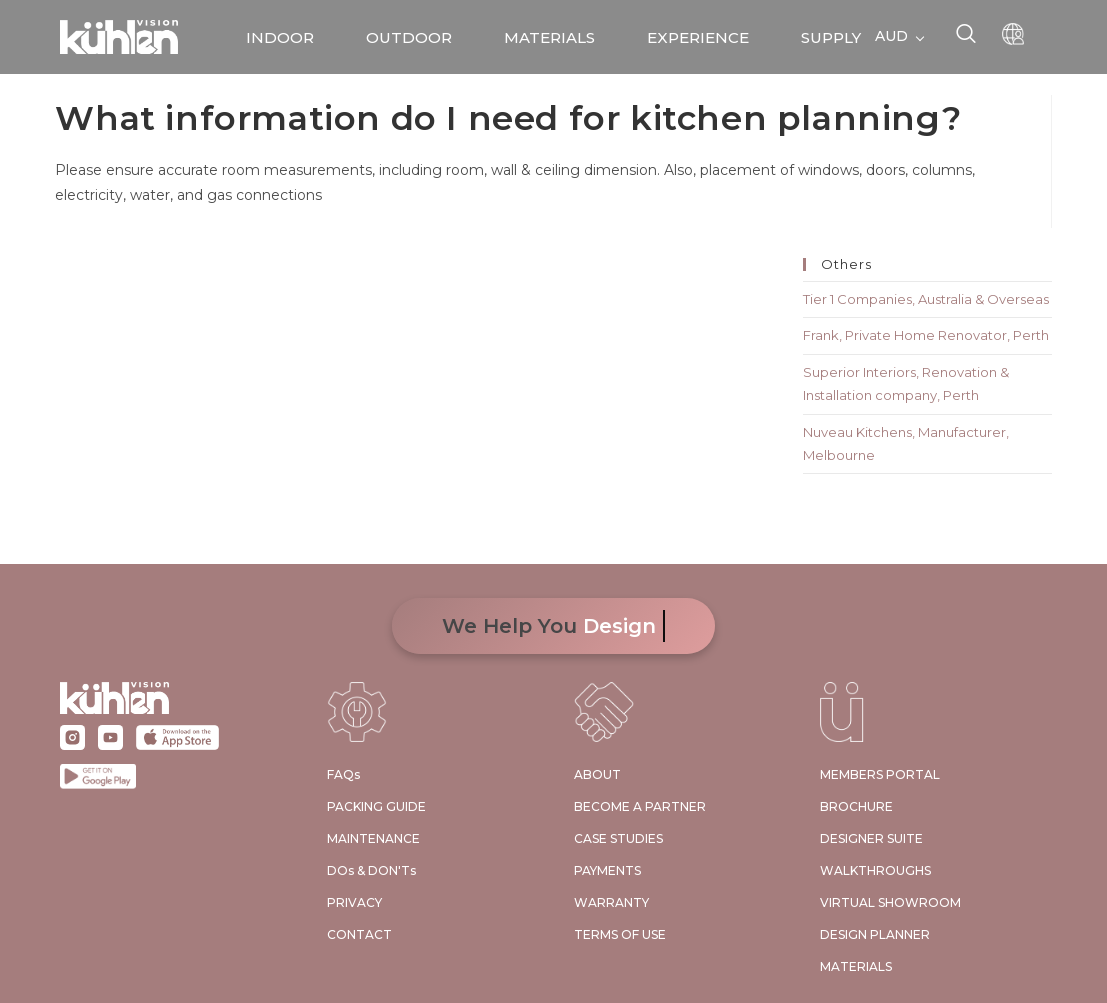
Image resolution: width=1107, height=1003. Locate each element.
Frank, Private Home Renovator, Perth (926, 335)
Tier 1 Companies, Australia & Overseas (926, 299)
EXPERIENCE (698, 37)
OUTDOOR (409, 37)
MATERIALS (549, 37)
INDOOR (280, 37)
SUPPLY (831, 37)
